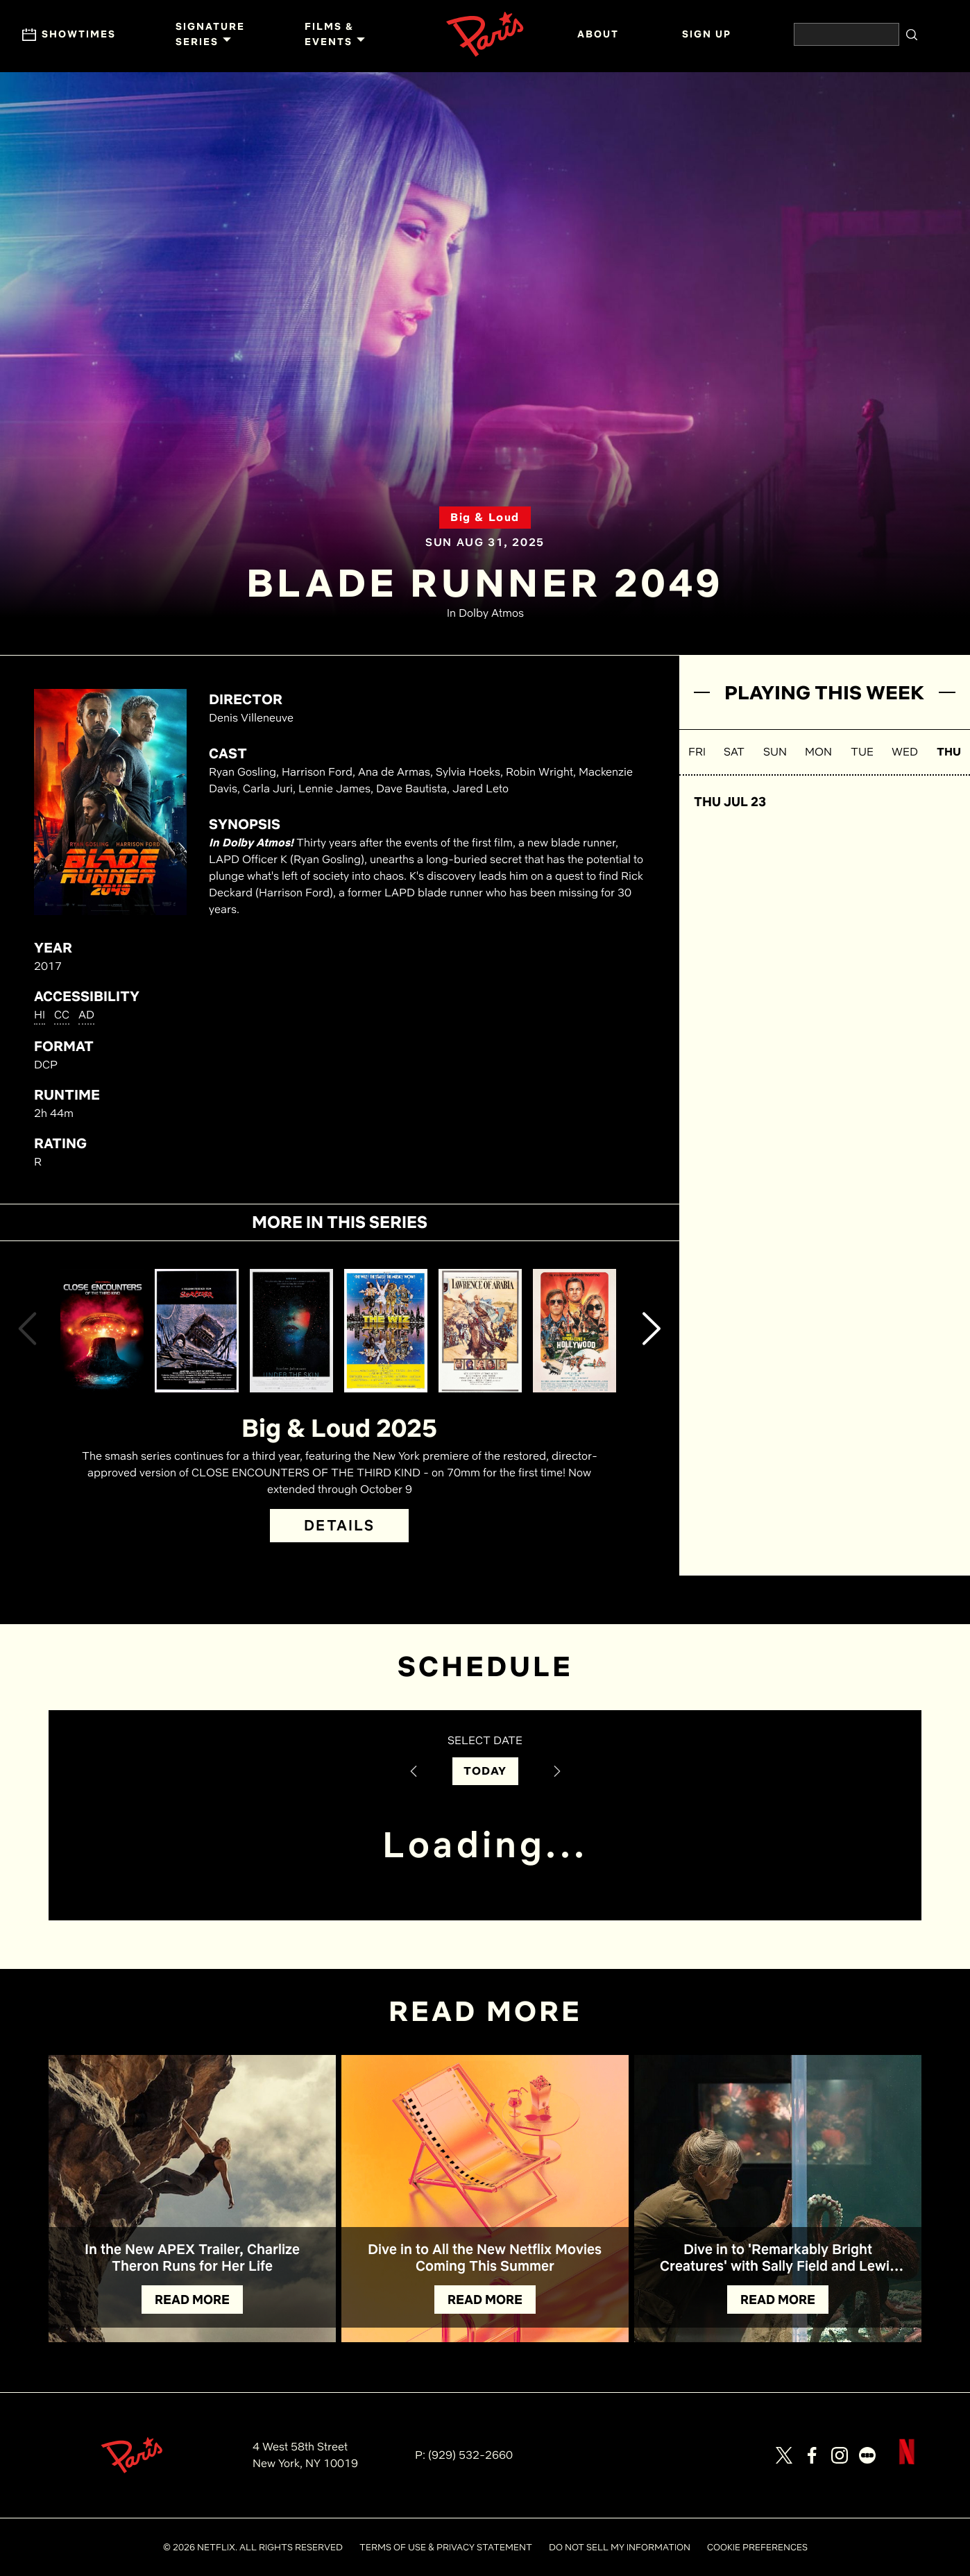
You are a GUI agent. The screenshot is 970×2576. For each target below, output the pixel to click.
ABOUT (598, 34)
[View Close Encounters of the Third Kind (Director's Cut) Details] (102, 1330)
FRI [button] (697, 751)
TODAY (485, 1771)
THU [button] (949, 751)
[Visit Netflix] (906, 2462)
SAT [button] (734, 751)
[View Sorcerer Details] (196, 1330)
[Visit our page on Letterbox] (867, 2455)
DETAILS (339, 1525)
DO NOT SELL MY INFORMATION (619, 2547)
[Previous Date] (413, 1771)
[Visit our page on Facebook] (811, 2455)
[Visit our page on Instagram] (839, 2455)
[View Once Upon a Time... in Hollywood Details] (574, 1330)
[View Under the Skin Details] (291, 1330)
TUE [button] (862, 751)
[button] (27, 1331)
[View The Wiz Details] (385, 1330)
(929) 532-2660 (470, 2455)
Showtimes (69, 35)
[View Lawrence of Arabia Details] (480, 1330)
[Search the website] (846, 34)
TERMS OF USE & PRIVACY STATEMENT (445, 2547)
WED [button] (905, 751)
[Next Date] (557, 1771)
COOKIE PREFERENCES (757, 2547)
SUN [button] (775, 751)
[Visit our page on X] (784, 2455)
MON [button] (818, 751)
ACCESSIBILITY (86, 996)
